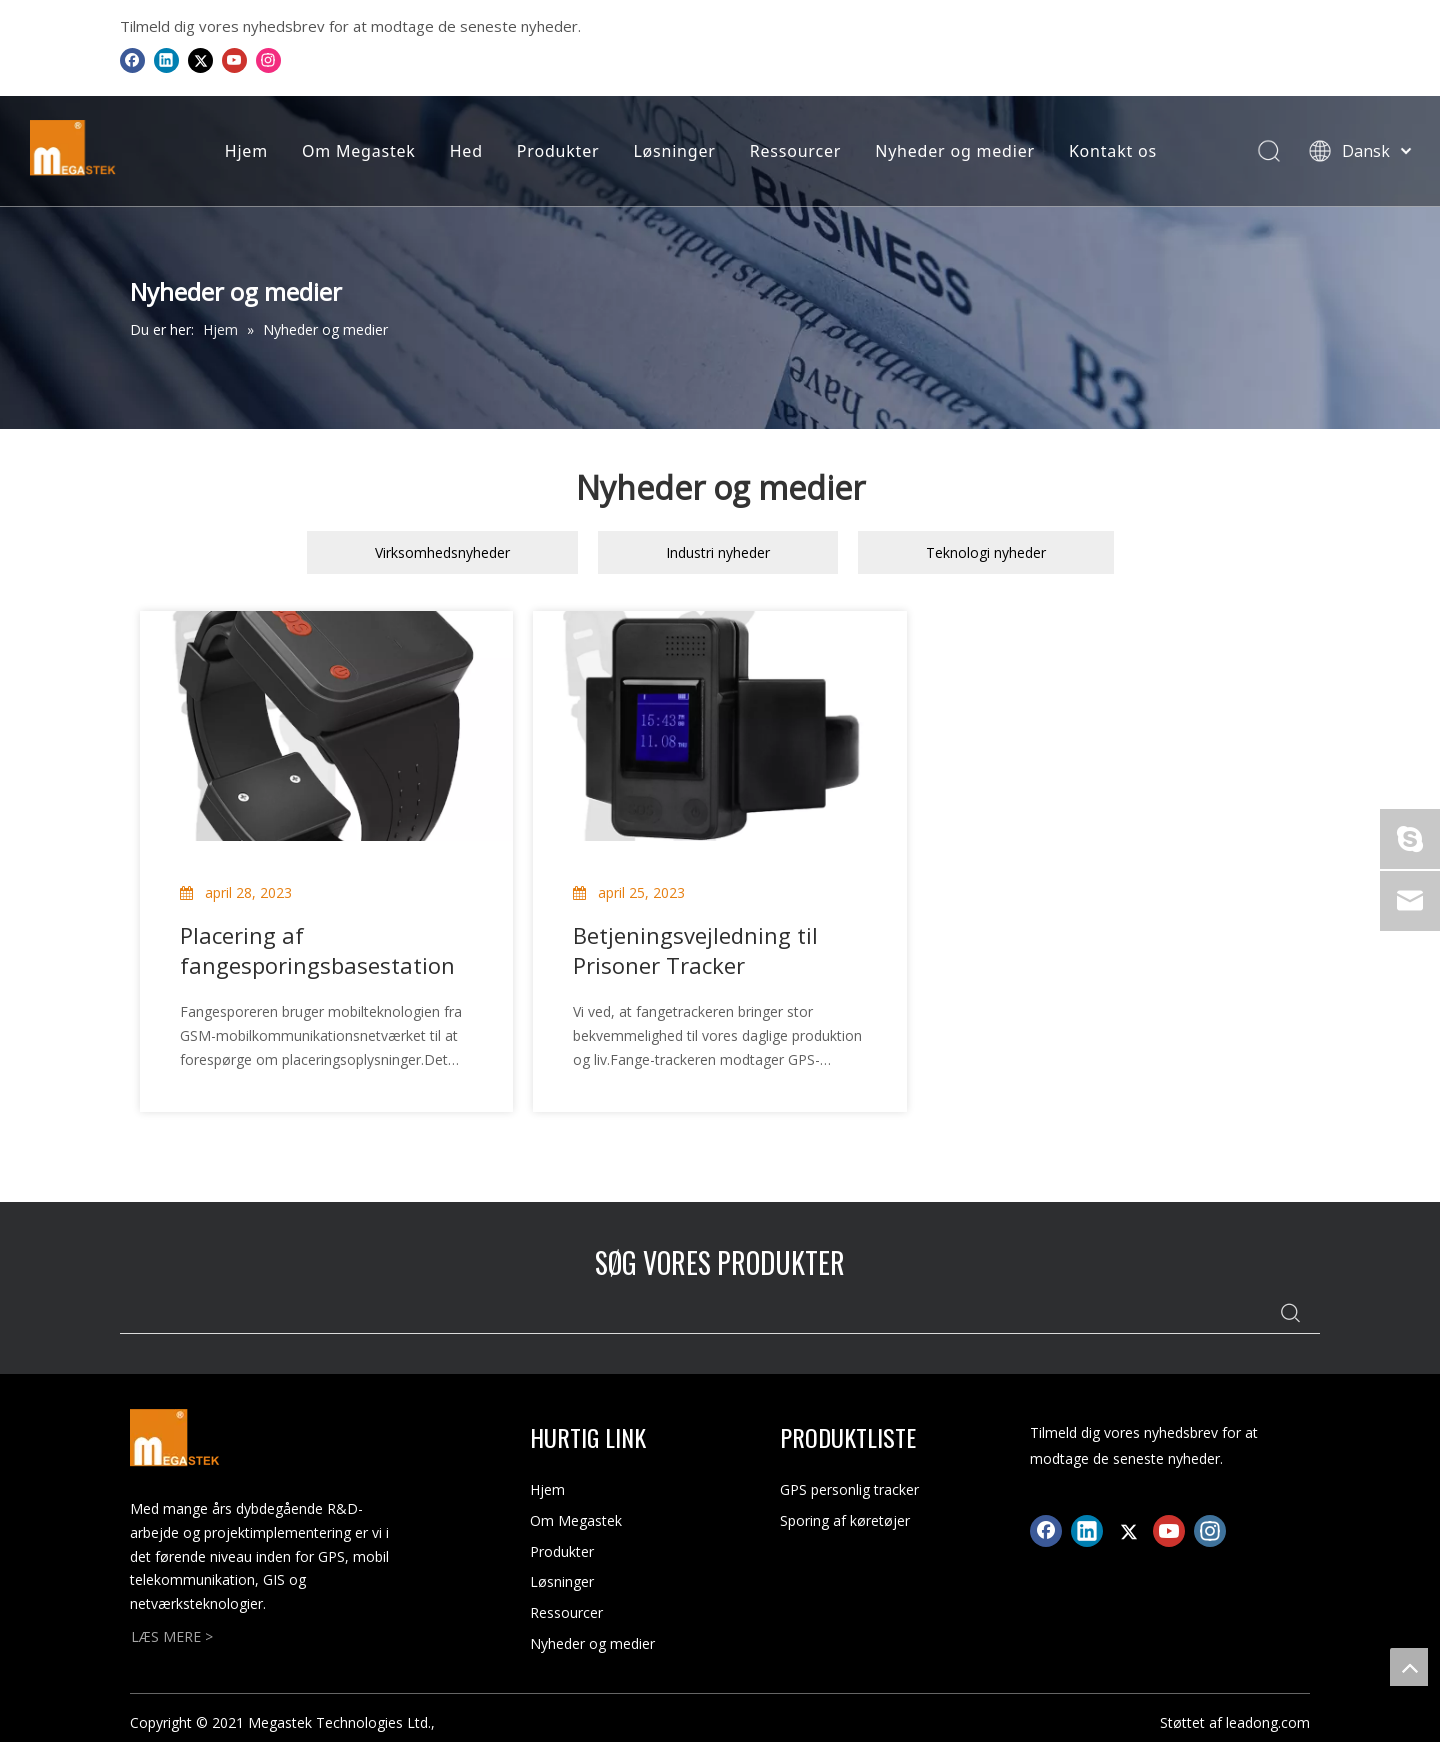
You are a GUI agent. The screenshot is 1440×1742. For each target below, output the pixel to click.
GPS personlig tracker (849, 1489)
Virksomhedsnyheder (442, 552)
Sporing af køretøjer (845, 1520)
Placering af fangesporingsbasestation (317, 950)
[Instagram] (268, 60)
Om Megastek (357, 151)
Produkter (555, 151)
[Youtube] (234, 60)
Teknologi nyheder (986, 552)
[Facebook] (132, 60)
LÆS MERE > (172, 1636)
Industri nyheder (718, 552)
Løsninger (672, 151)
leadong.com (1268, 1722)
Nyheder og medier (953, 151)
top (1409, 1667)
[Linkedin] (166, 60)
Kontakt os (1110, 151)
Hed (463, 151)
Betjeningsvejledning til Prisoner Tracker (695, 950)
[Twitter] (200, 60)
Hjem (243, 151)
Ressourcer (792, 151)
